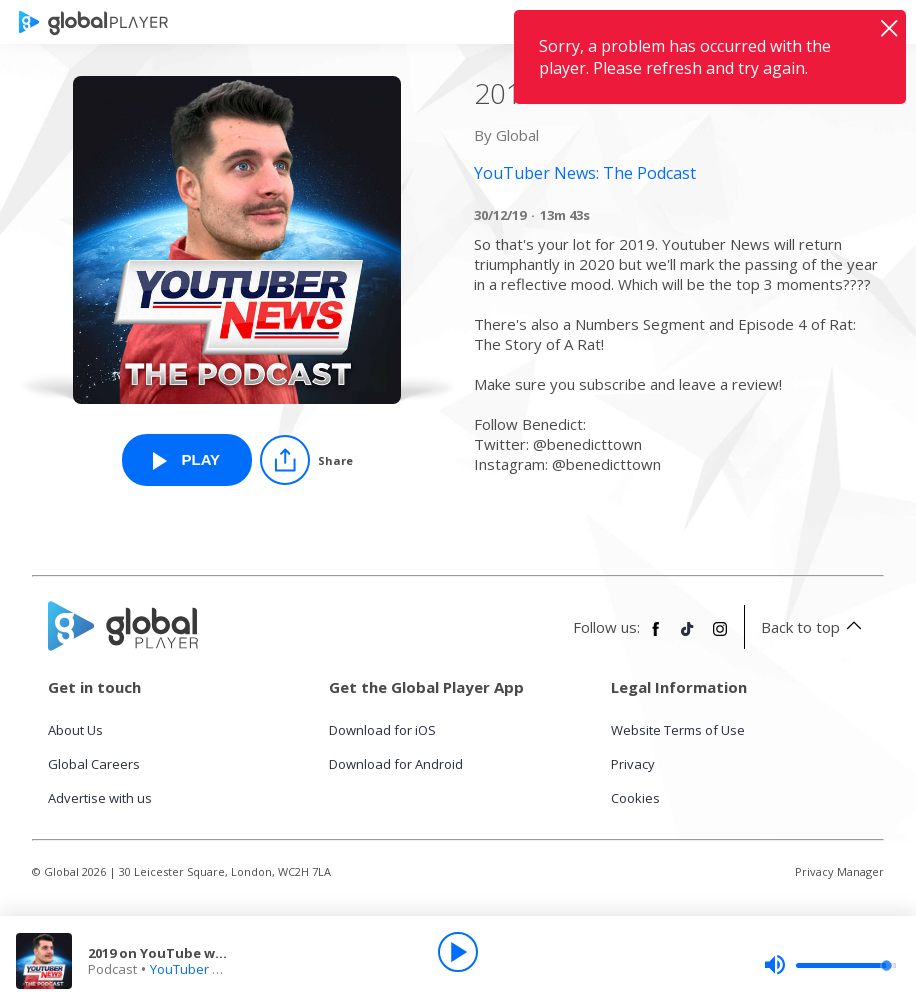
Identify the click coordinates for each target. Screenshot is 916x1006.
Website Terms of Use (678, 730)
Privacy (633, 764)
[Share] (306, 460)
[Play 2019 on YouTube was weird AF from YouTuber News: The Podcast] (187, 460)
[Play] (458, 952)
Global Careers (94, 764)
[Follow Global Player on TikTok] (688, 637)
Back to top (814, 627)
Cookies (635, 798)
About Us (75, 730)
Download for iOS (382, 730)
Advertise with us (100, 798)
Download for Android (396, 764)
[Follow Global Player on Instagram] (720, 637)
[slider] (830, 965)
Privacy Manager (839, 871)
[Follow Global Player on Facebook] (656, 637)
